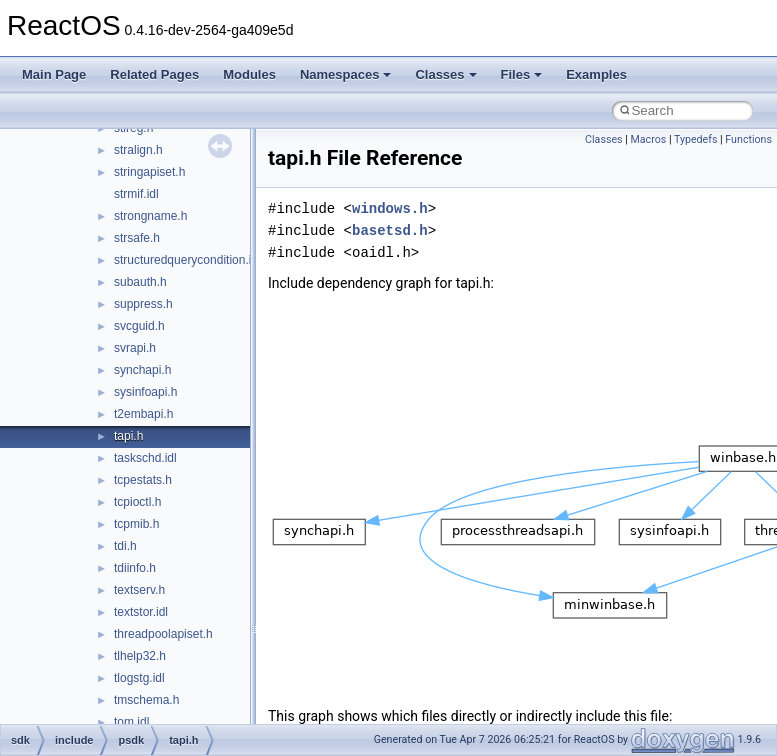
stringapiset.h (149, 172)
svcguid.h (139, 326)
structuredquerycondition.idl (187, 260)
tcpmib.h (136, 524)
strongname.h (150, 216)
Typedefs (696, 139)
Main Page (54, 74)
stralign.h (138, 150)
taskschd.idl (145, 458)
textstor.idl (141, 612)
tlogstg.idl (139, 678)
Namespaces (346, 74)
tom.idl (131, 722)
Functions (748, 139)
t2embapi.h (143, 414)
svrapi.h (135, 348)
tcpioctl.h (137, 502)
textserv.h (139, 590)
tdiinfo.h (135, 568)
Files (522, 74)
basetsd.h (390, 230)
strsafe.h (137, 238)
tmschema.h (146, 700)
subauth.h (140, 282)
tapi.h (128, 436)
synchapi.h (142, 370)
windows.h (390, 208)
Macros (648, 139)
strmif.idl (136, 194)
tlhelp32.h (140, 656)
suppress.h (143, 304)
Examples (596, 74)
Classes (445, 74)
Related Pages (154, 74)
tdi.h (125, 546)
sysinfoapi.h (145, 392)
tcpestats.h (143, 480)
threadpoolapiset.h (163, 634)
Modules (249, 74)
